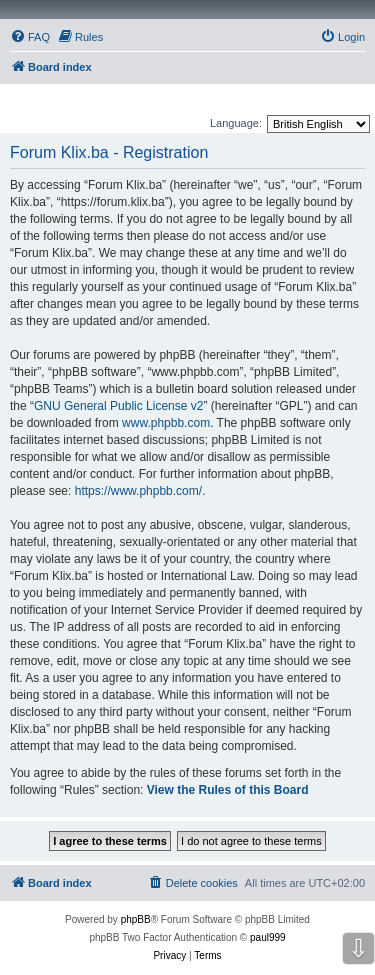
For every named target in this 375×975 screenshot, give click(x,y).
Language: (236, 123)
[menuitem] (30, 37)
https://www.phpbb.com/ (138, 491)
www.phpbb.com (166, 423)
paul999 (268, 937)
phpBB (136, 919)
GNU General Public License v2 (118, 406)
